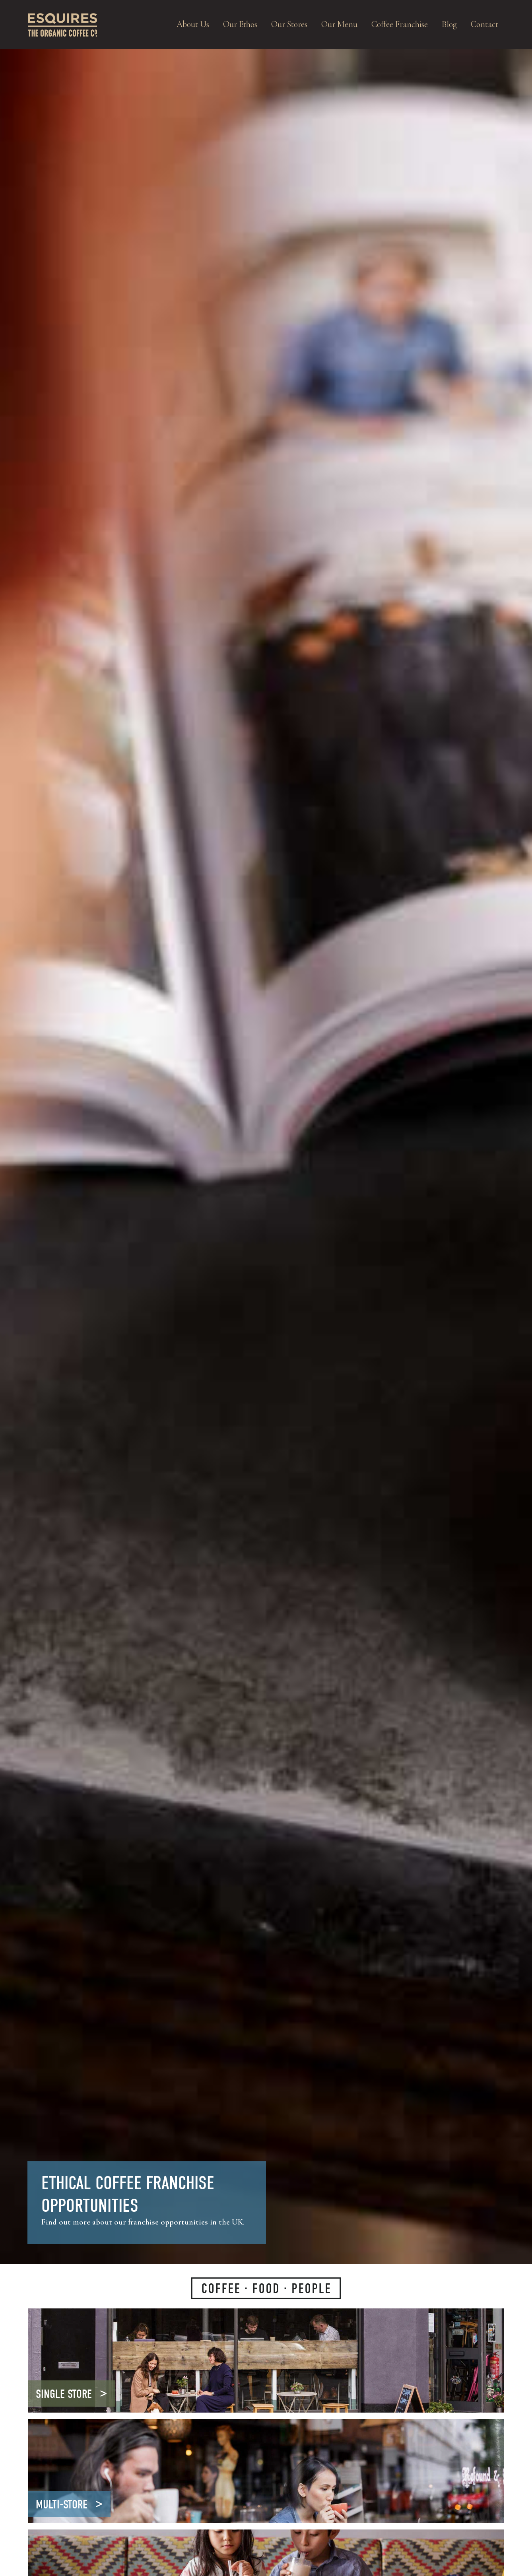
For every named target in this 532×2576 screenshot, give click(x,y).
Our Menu (339, 24)
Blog (449, 24)
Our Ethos (240, 24)
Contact (484, 24)
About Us (193, 24)
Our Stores (289, 24)
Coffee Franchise (399, 24)
